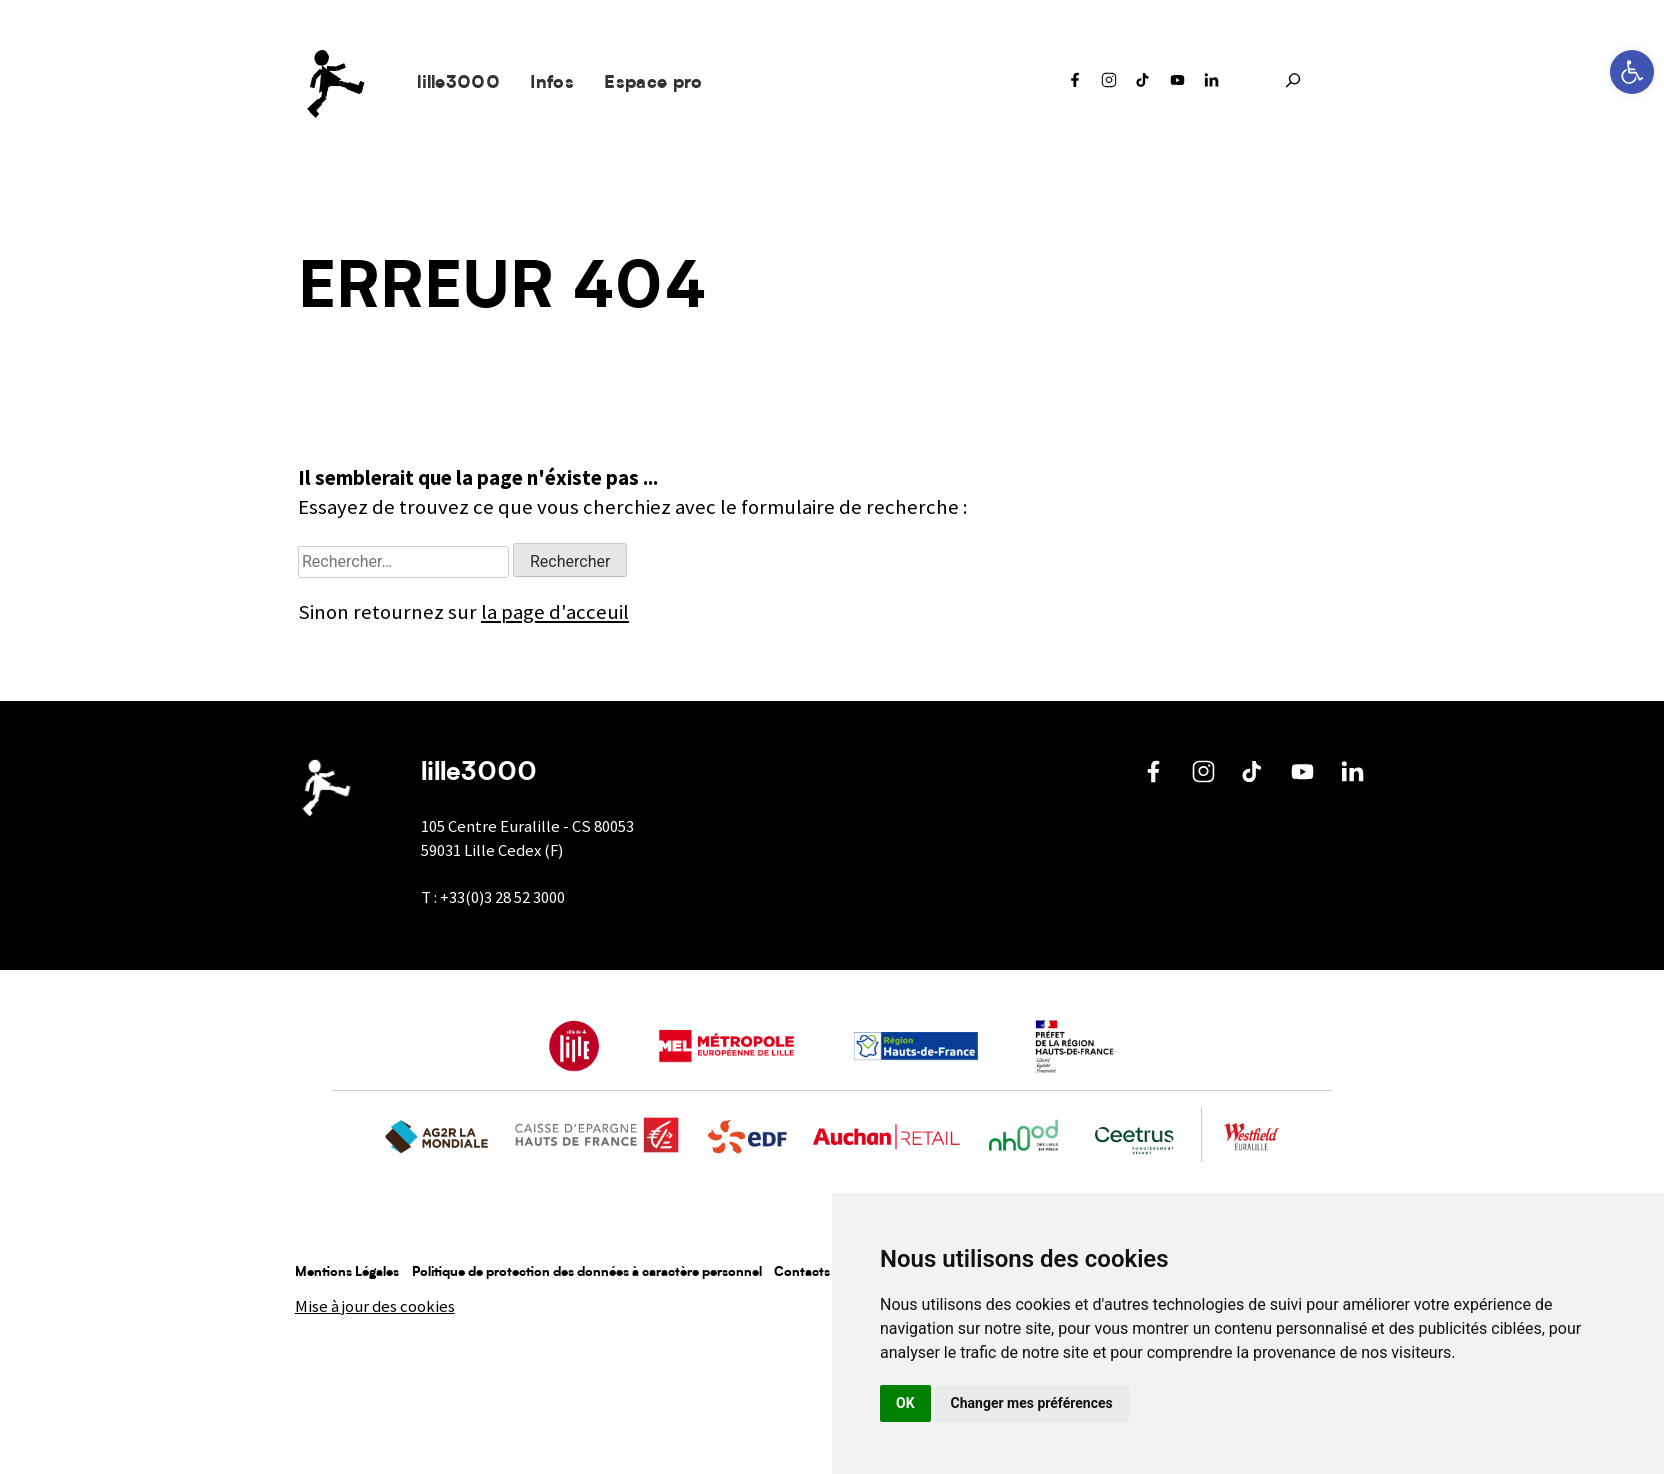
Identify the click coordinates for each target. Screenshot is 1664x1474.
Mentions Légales (347, 1272)
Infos (552, 83)
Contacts (802, 1272)
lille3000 (458, 83)
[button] (1632, 72)
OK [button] (905, 1403)
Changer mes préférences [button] (1032, 1403)
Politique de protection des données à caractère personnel (587, 1272)
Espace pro (653, 83)
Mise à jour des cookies (375, 1306)
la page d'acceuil (555, 612)
